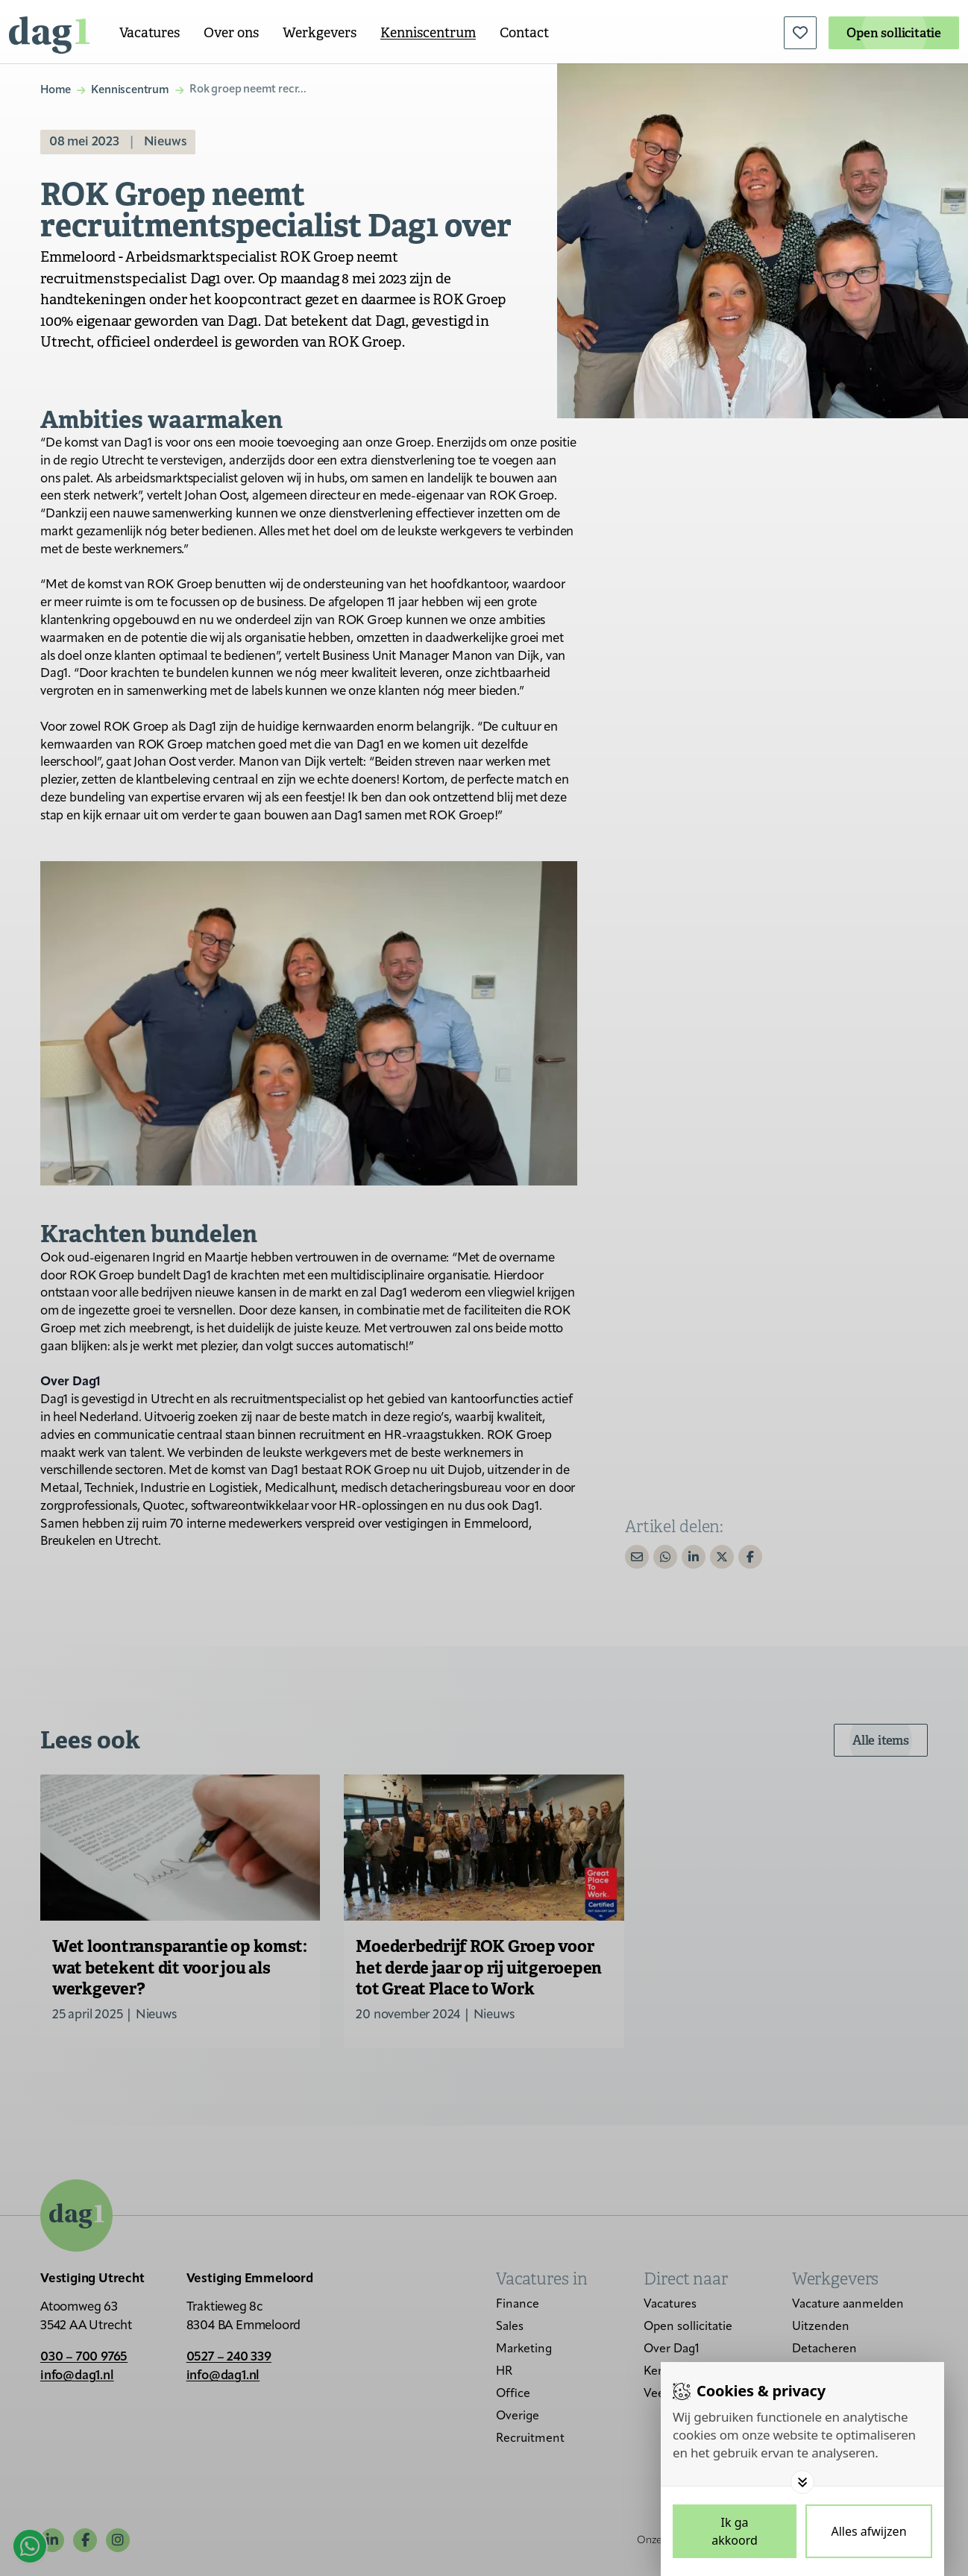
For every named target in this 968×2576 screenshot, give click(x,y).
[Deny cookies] (868, 2531)
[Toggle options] (802, 2482)
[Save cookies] (734, 2531)
